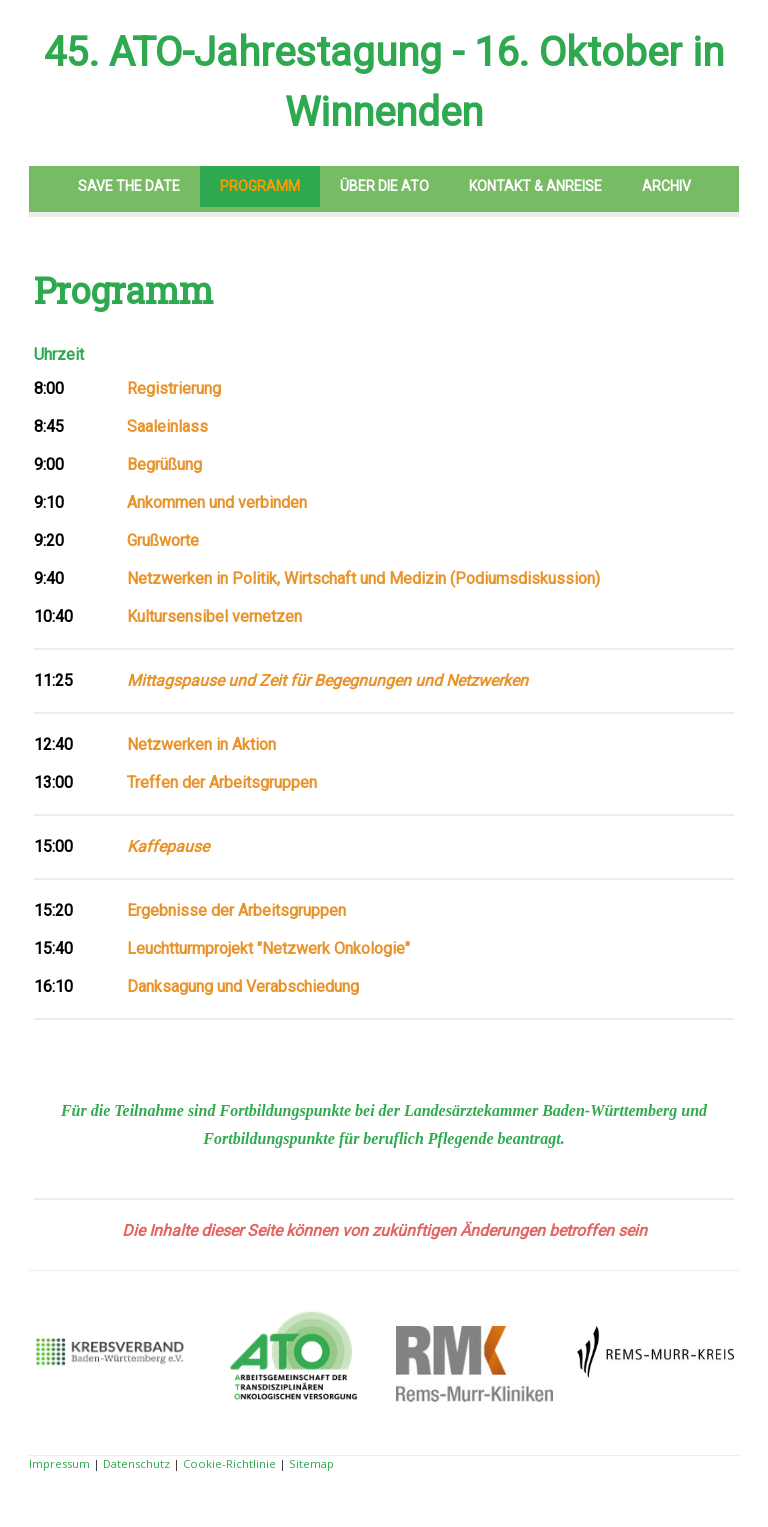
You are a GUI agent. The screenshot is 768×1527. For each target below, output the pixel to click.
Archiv (666, 186)
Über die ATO (384, 186)
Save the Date (129, 186)
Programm (260, 186)
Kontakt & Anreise (535, 186)
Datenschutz (136, 1463)
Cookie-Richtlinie (229, 1463)
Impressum (59, 1463)
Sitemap (311, 1463)
